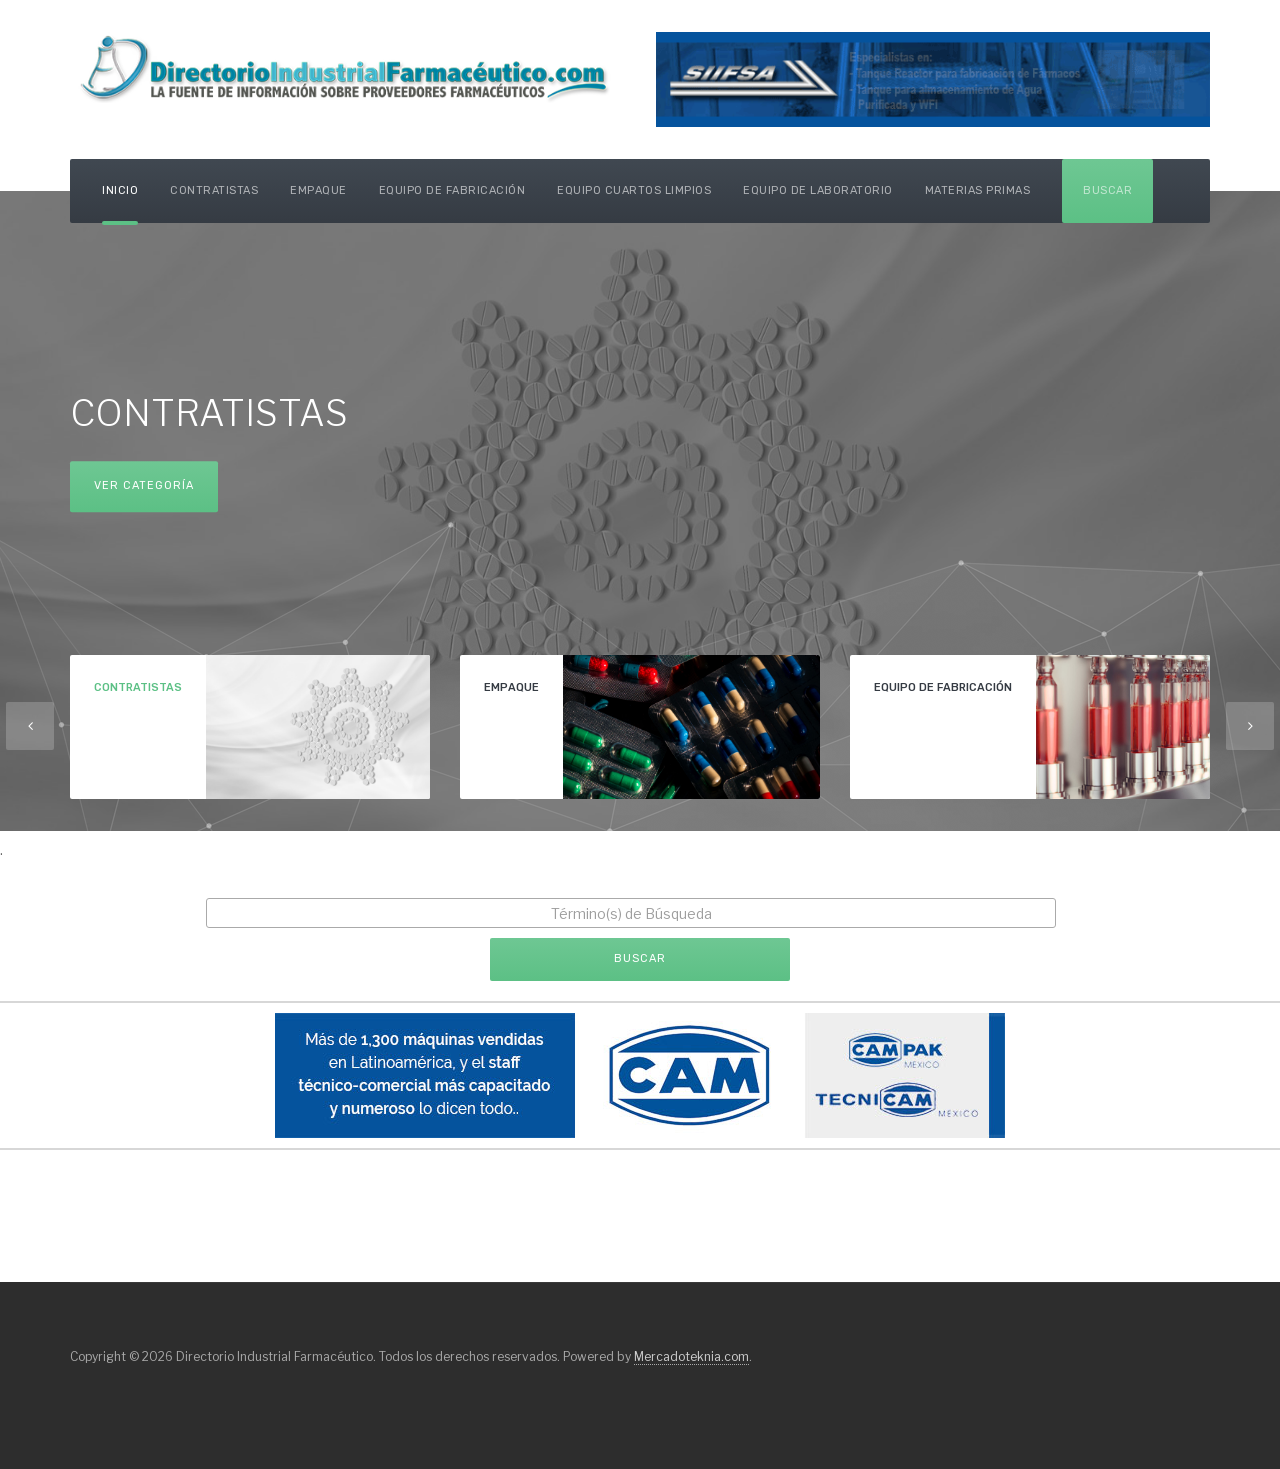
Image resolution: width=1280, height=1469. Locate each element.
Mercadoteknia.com (691, 1356)
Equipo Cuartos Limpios (634, 190)
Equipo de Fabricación (452, 190)
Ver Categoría (144, 485)
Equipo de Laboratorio (818, 190)
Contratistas (214, 190)
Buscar (1107, 190)
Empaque (318, 190)
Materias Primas (978, 190)
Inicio (120, 190)
